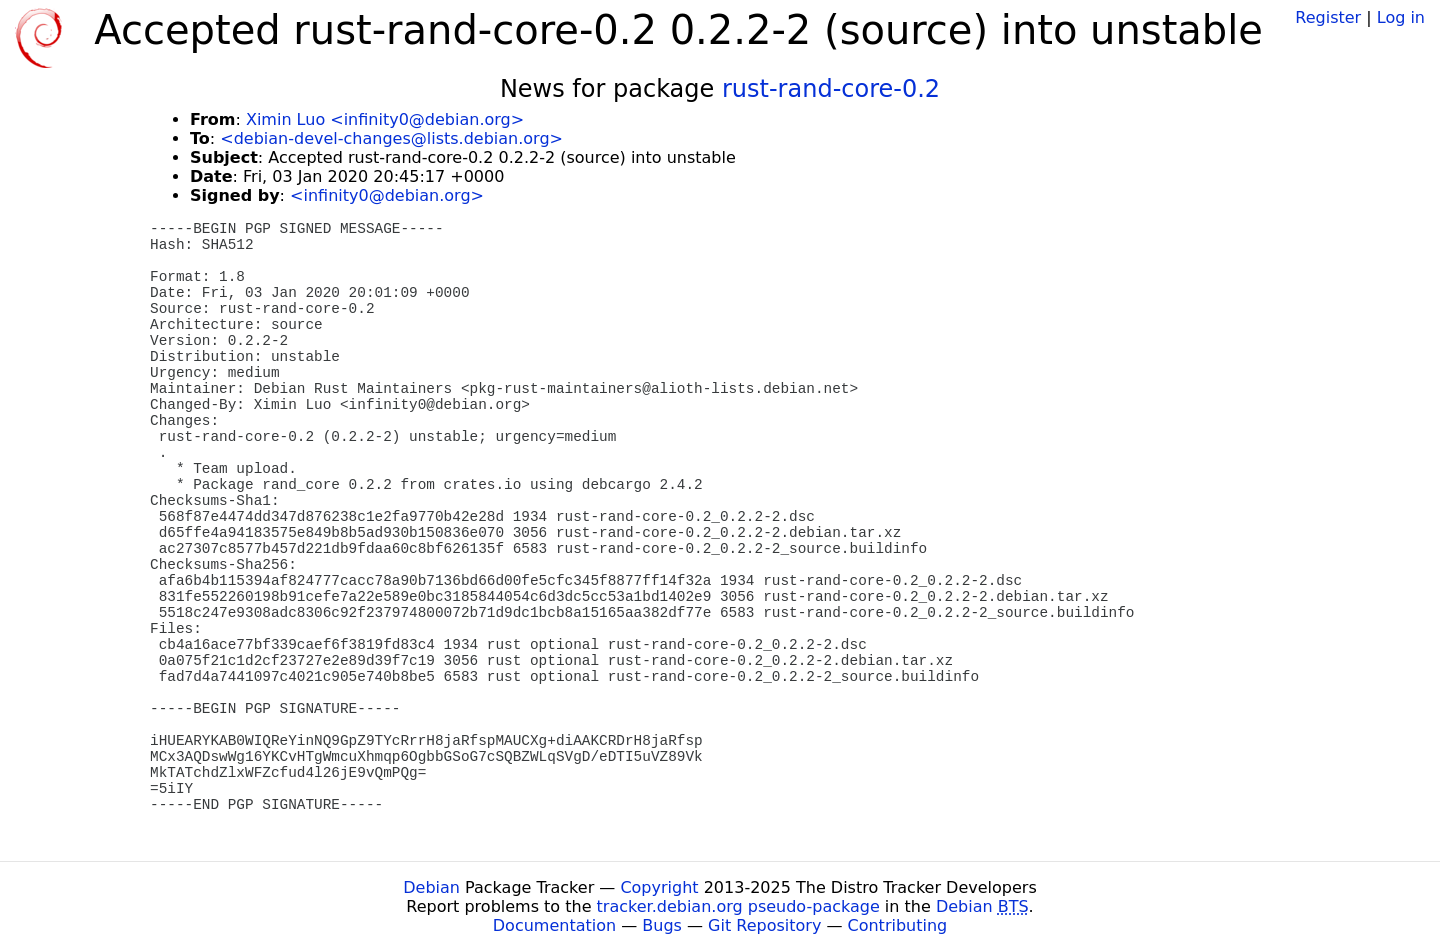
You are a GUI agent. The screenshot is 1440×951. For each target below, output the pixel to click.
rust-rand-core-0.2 (831, 89)
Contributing (898, 925)
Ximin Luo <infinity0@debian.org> (385, 119)
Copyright (659, 887)
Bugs (662, 925)
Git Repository (764, 925)
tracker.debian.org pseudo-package (738, 906)
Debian (431, 887)
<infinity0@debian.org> (387, 195)
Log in (1401, 17)
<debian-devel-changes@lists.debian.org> (391, 138)
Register (1328, 17)
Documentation (554, 925)
